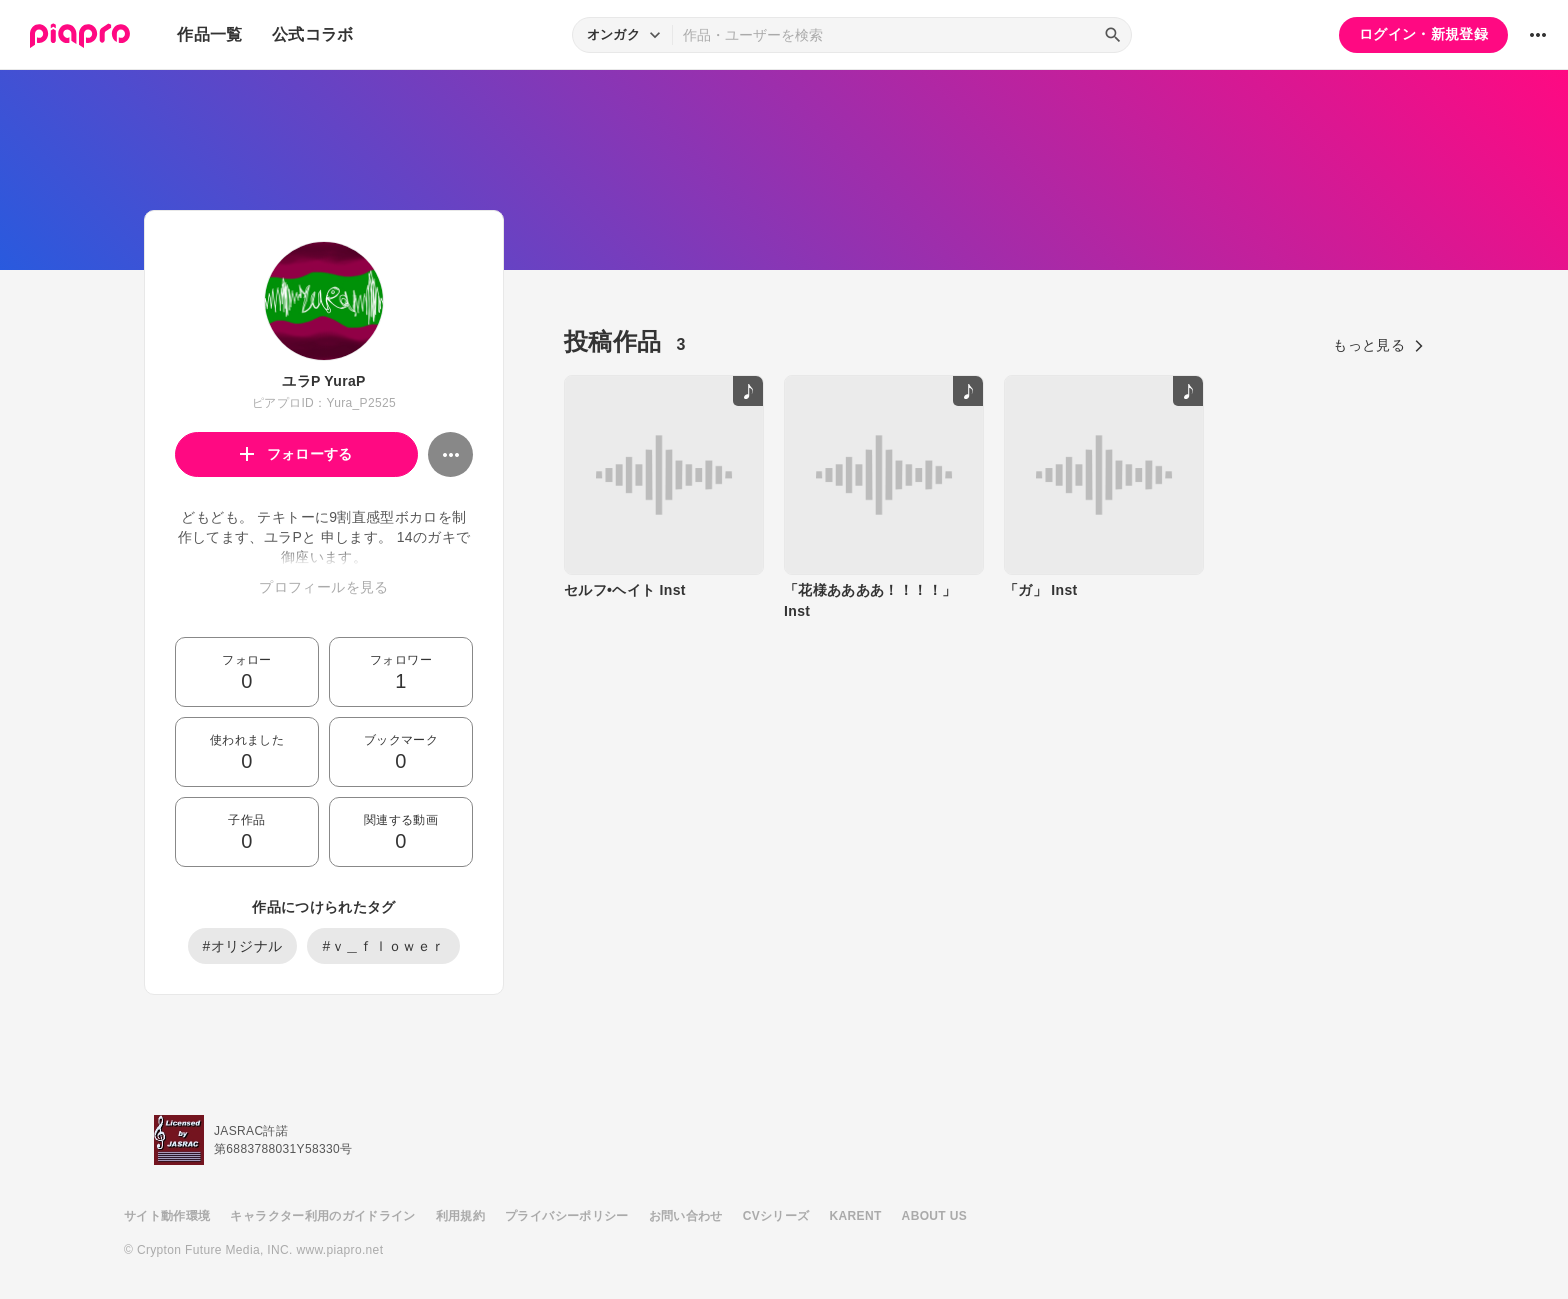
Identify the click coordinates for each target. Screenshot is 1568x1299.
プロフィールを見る (323, 587)
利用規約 (460, 1216)
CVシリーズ (776, 1216)
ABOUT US (934, 1216)
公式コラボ (313, 34)
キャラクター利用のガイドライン (322, 1216)
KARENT (856, 1216)
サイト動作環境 (167, 1216)
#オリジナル (243, 946)
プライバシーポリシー (567, 1216)
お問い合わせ (686, 1216)
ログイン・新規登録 (1423, 34)
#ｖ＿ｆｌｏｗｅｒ (383, 946)
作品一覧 (209, 34)
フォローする (296, 454)
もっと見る (1378, 345)
